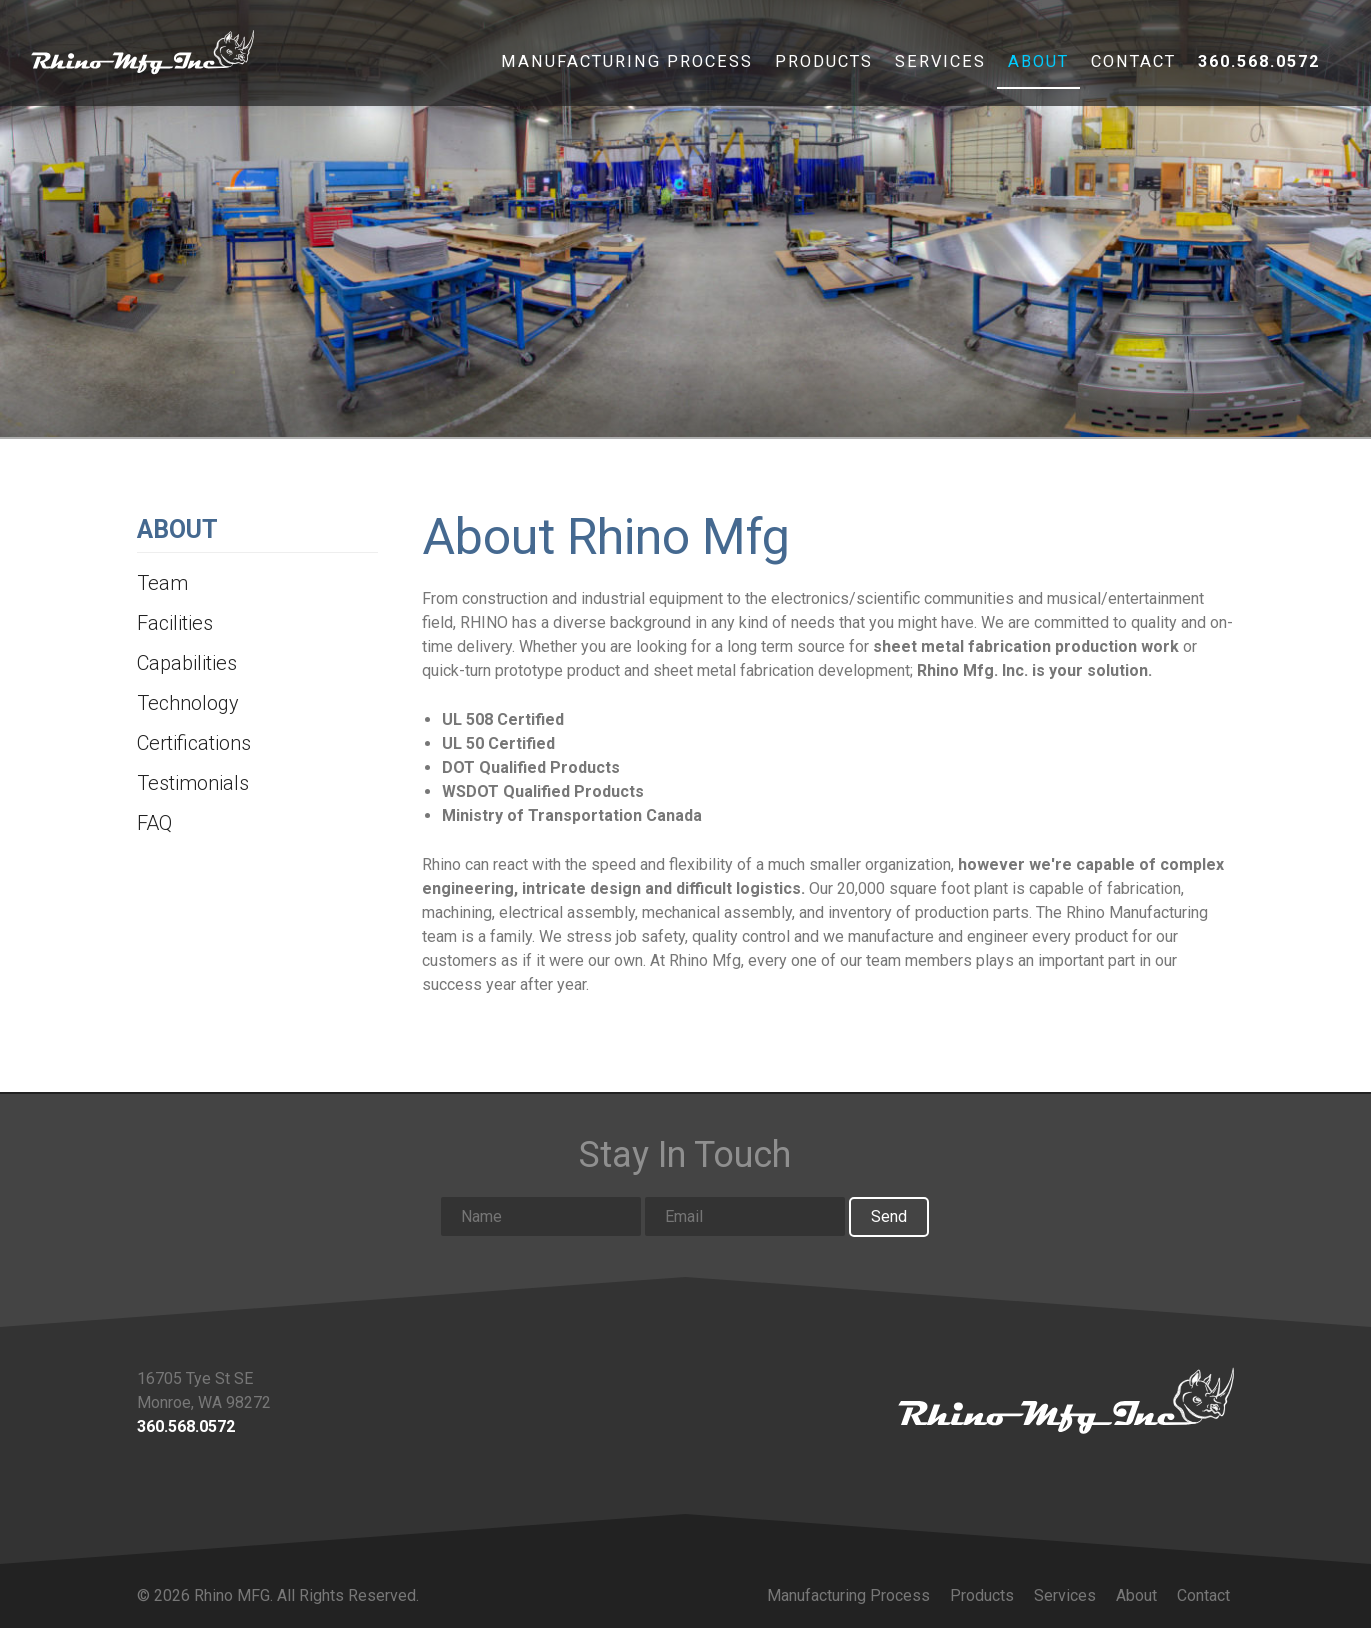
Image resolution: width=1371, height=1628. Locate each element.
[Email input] (745, 1216)
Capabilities (187, 663)
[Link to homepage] (1066, 1400)
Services (940, 64)
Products (824, 64)
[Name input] (541, 1216)
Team (162, 583)
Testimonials (193, 783)
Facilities (175, 623)
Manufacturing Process (627, 64)
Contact (1133, 64)
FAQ (154, 823)
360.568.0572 (1259, 64)
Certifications (194, 743)
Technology (188, 703)
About (1038, 64)
